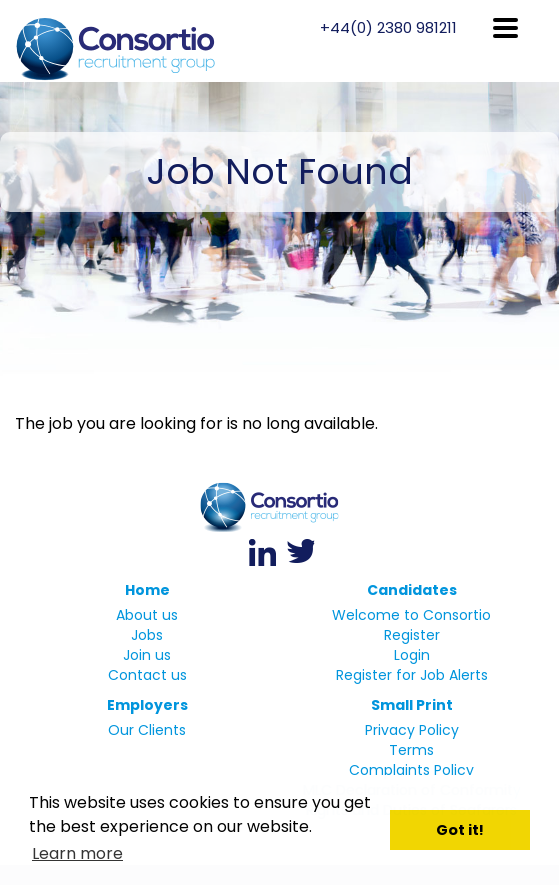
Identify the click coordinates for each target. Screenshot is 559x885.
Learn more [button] (77, 853)
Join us (147, 655)
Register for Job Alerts (412, 675)
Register (412, 635)
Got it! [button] (460, 830)
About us (147, 615)
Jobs (147, 635)
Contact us (147, 675)
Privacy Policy (412, 730)
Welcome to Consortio (411, 615)
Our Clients (147, 730)
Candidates (412, 590)
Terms (411, 750)
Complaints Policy (411, 770)
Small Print (412, 705)
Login (412, 655)
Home (147, 590)
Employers (147, 705)
